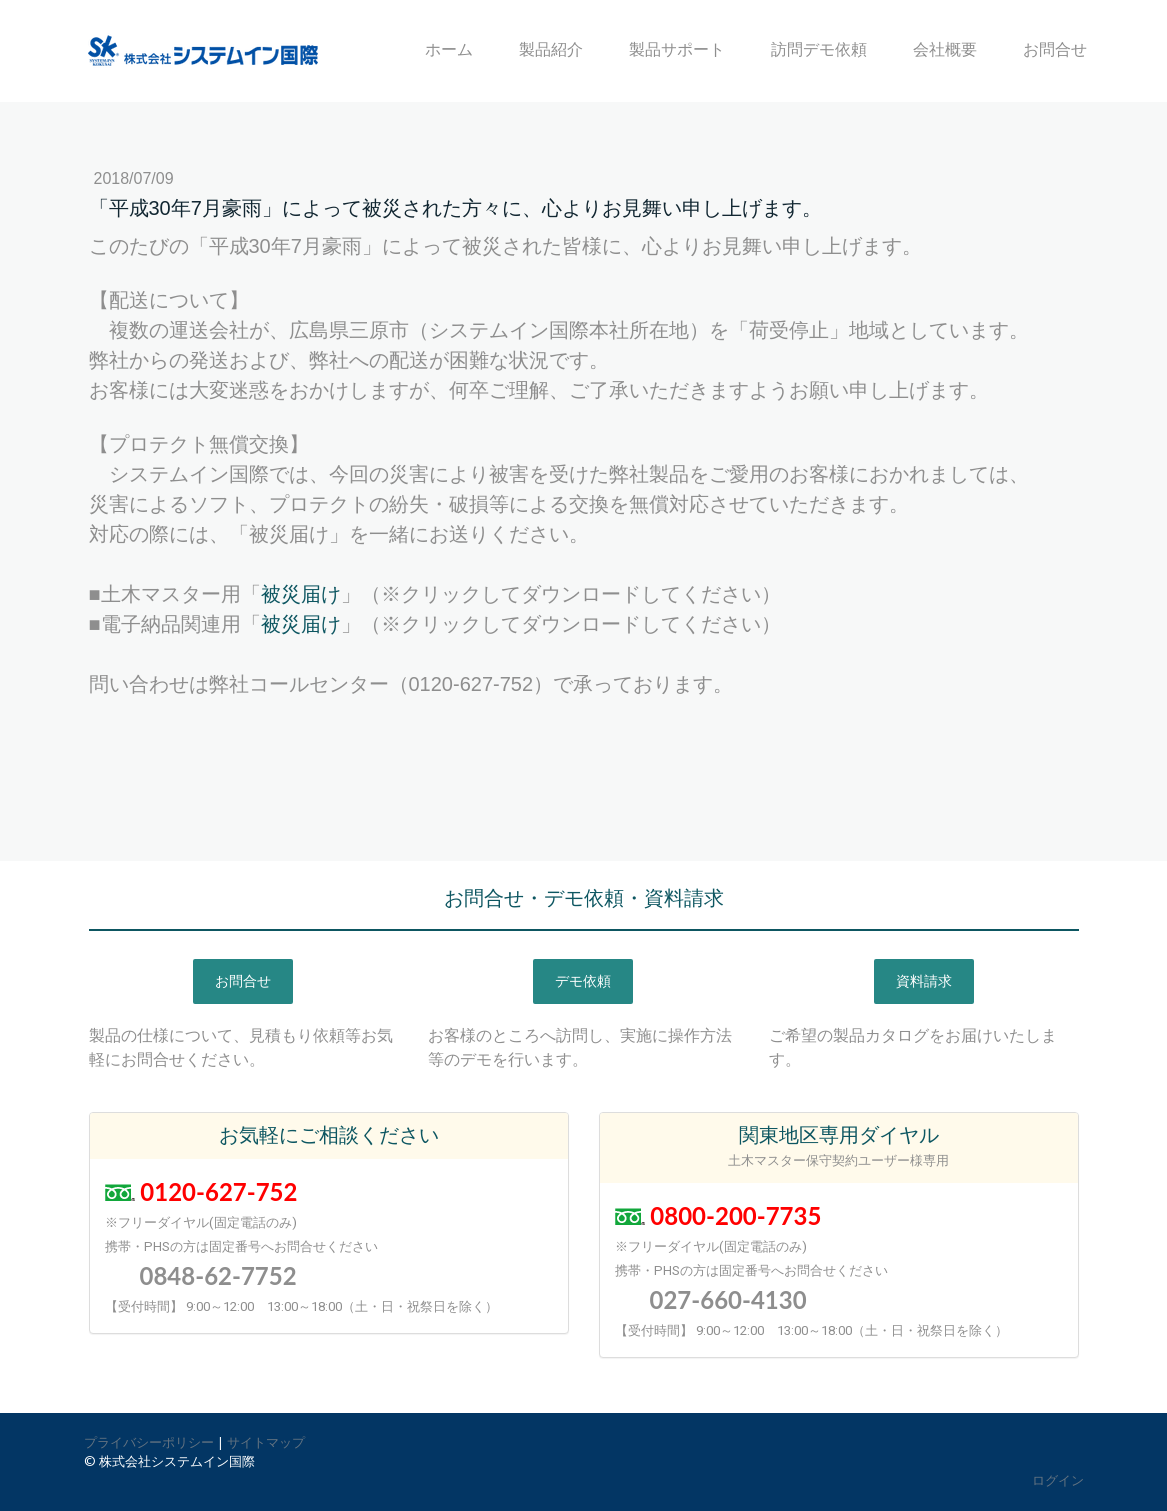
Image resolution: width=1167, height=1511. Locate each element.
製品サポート (677, 49)
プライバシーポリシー (149, 1442)
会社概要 (945, 49)
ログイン (1058, 1480)
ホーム (449, 49)
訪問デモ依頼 (819, 49)
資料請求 (924, 981)
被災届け (301, 594)
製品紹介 (551, 49)
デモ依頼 (583, 981)
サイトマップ (266, 1442)
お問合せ (1055, 49)
